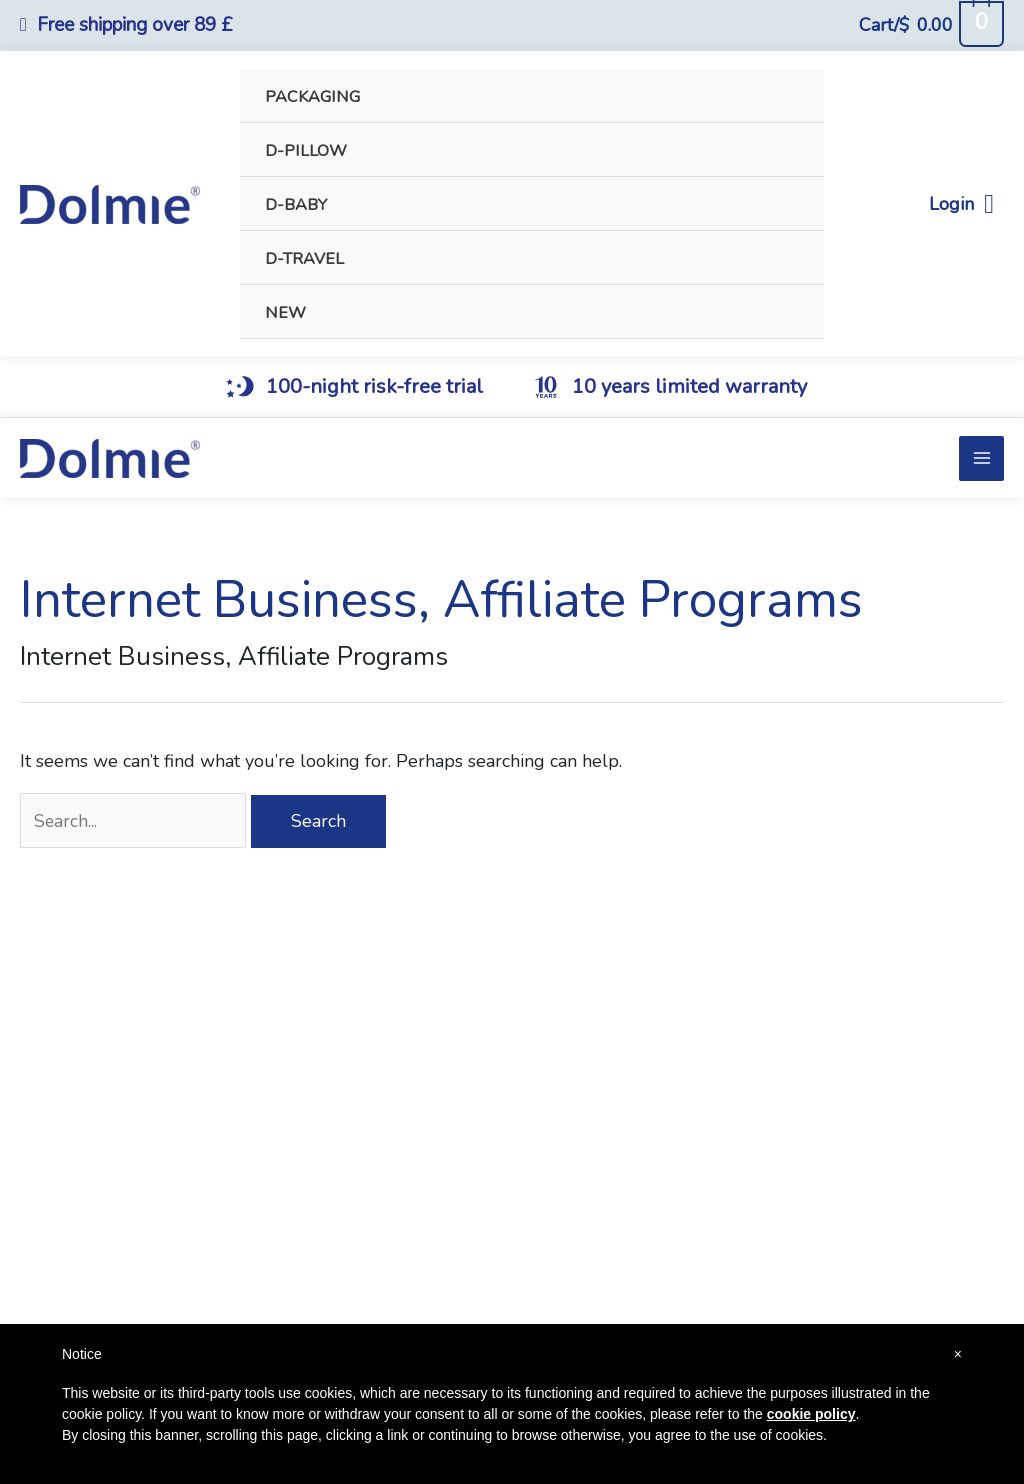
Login (961, 204)
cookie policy (811, 1414)
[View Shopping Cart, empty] (931, 25)
